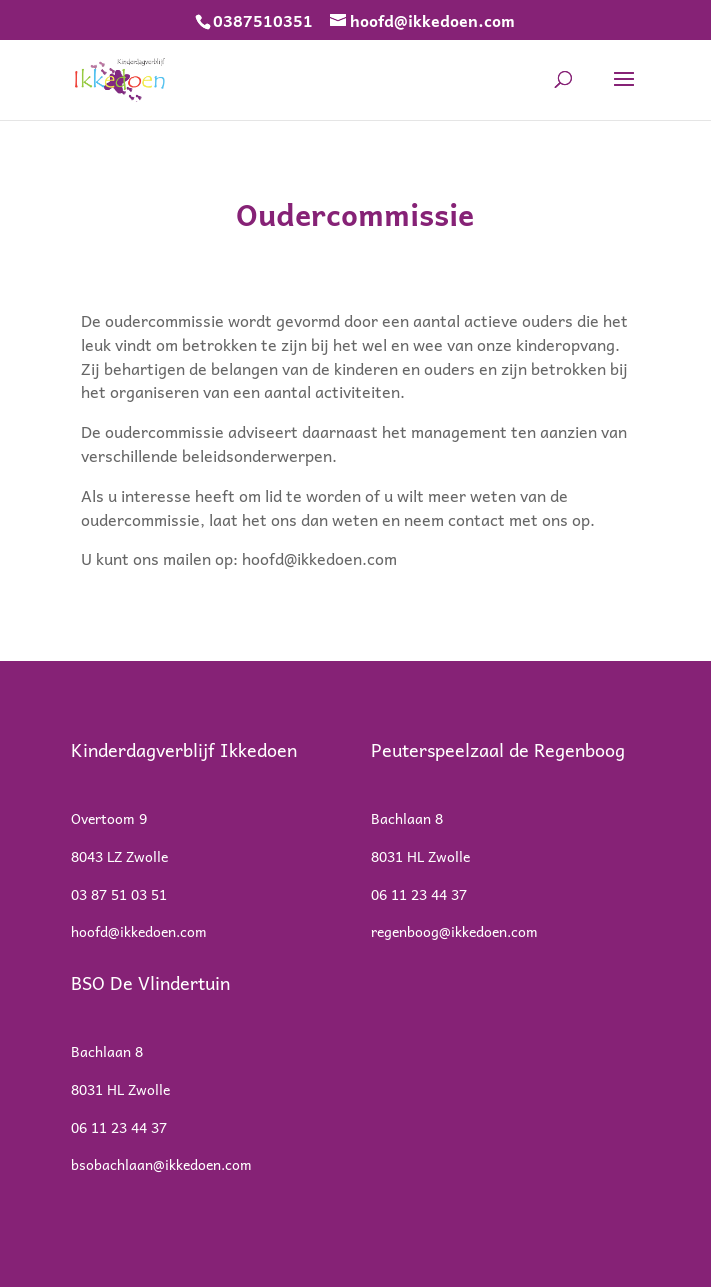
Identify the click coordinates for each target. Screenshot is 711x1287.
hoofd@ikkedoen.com (319, 558)
